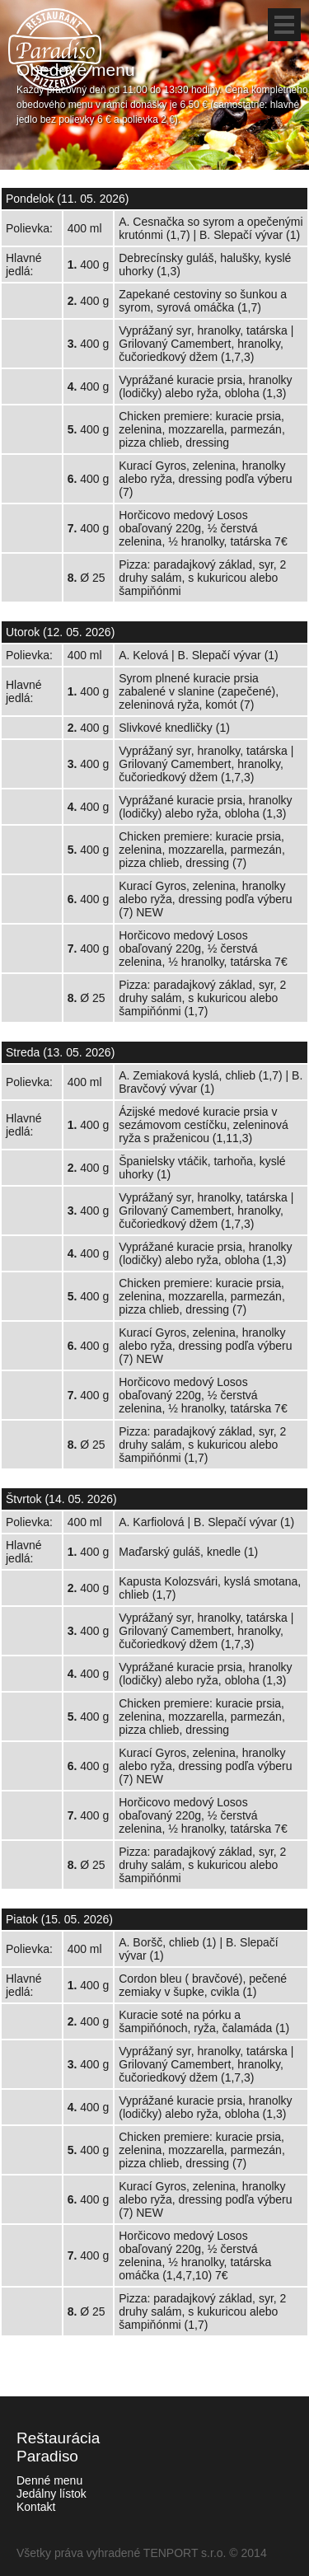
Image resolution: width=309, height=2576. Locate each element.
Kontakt (35, 2506)
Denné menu (49, 2480)
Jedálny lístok (51, 2493)
